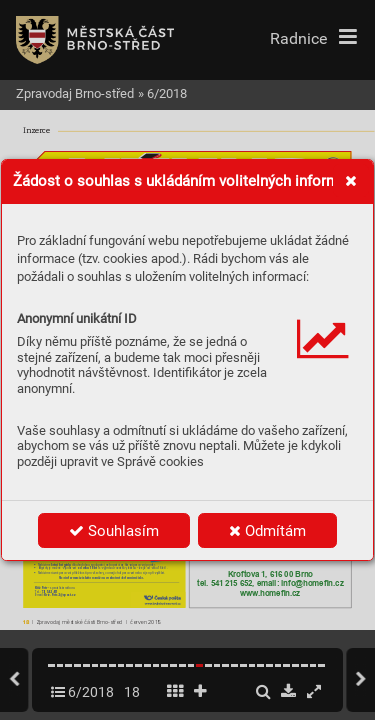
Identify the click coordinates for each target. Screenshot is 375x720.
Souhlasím (114, 531)
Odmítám (267, 531)
